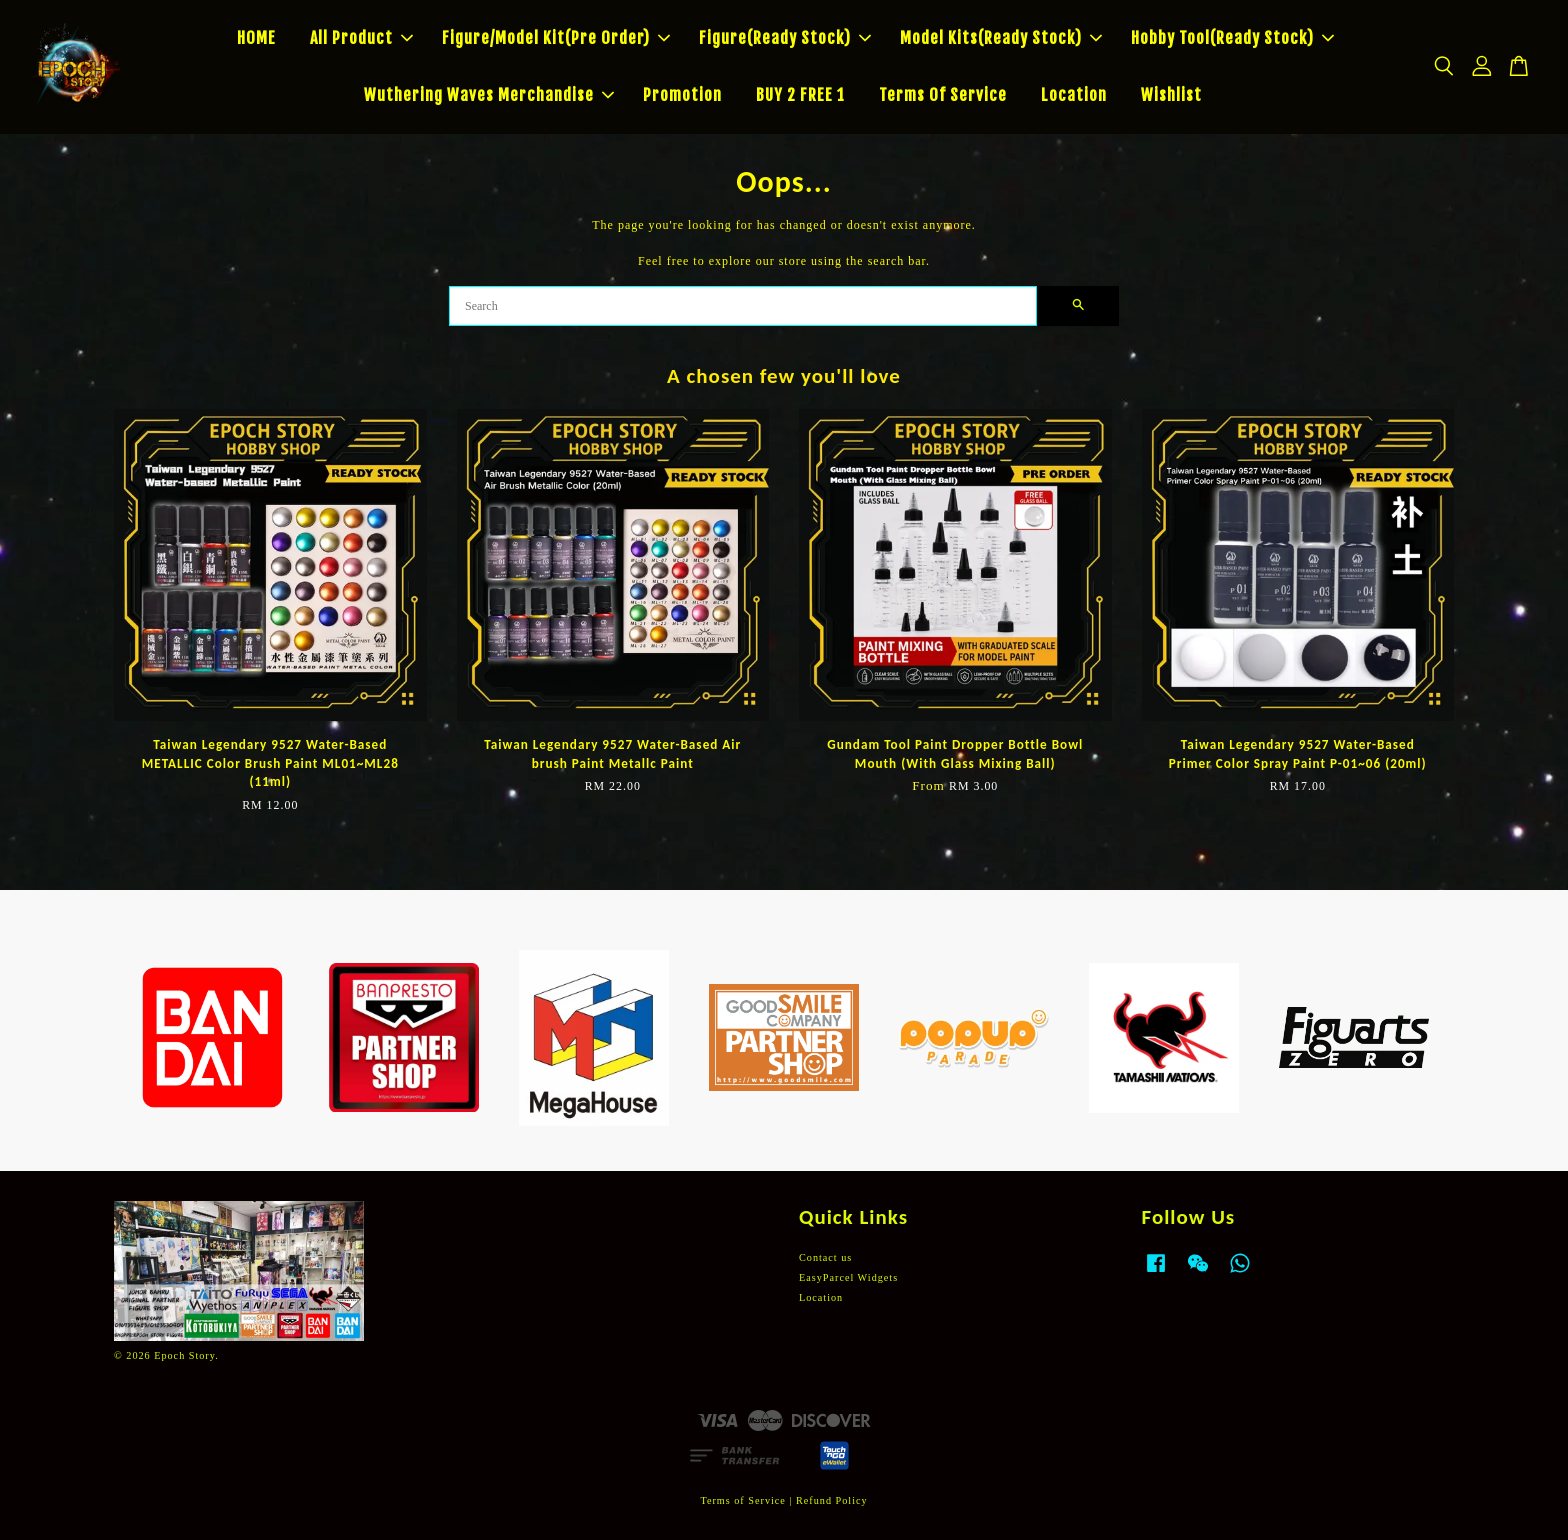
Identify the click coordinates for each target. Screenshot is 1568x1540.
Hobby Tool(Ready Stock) (1232, 38)
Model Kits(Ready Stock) (1001, 38)
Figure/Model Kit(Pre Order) (556, 38)
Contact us (825, 1257)
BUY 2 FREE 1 (800, 95)
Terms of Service (742, 1500)
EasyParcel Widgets (848, 1277)
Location (1074, 95)
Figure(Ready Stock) (785, 38)
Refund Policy (832, 1500)
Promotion (682, 95)
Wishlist (1171, 95)
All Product (361, 38)
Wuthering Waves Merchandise (489, 95)
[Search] (743, 306)
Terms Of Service (943, 95)
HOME (256, 38)
